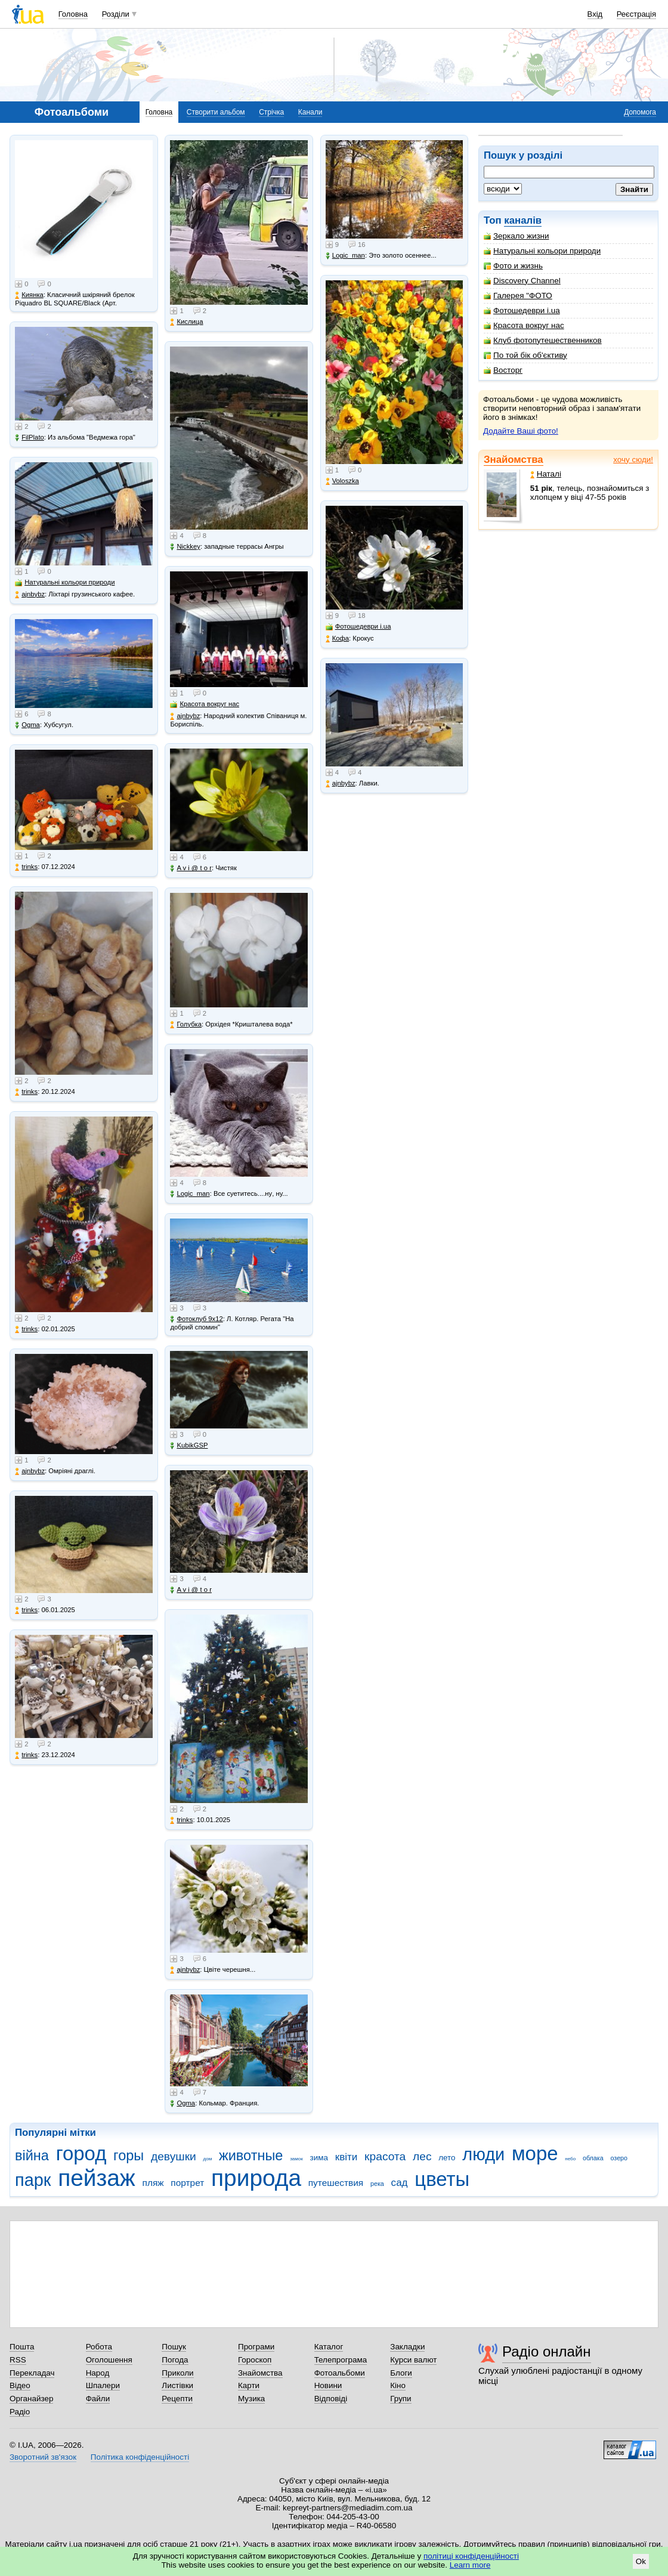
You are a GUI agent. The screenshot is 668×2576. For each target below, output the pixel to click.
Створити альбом (216, 112)
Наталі (545, 473)
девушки (173, 2156)
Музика (251, 2398)
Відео (20, 2385)
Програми (256, 2346)
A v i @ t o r (190, 868)
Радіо (20, 2411)
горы (128, 2155)
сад (399, 2182)
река (377, 2183)
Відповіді (331, 2398)
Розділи (115, 14)
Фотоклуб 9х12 (196, 1319)
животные (251, 2155)
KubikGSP (189, 1445)
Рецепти (177, 2398)
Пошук (174, 2346)
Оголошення (109, 2359)
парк (33, 2180)
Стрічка (271, 112)
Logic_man (189, 1194)
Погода (175, 2359)
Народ (98, 2372)
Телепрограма (340, 2359)
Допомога (640, 112)
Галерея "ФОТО (518, 295)
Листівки (177, 2385)
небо (570, 2158)
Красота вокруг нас (524, 325)
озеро (618, 2157)
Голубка (186, 1024)
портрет (187, 2183)
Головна (73, 14)
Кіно (398, 2385)
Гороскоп (254, 2359)
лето (446, 2157)
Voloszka (342, 481)
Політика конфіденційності (140, 2457)
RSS (18, 2359)
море (535, 2153)
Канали (310, 112)
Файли (98, 2398)
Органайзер (31, 2398)
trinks (26, 867)
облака (593, 2157)
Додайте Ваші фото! (520, 430)
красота (385, 2156)
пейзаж (96, 2178)
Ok (641, 2561)
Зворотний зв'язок (43, 2457)
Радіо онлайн (546, 2351)
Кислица (186, 322)
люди (483, 2154)
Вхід (595, 14)
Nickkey (185, 547)
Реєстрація (636, 14)
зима (319, 2157)
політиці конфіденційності (471, 2556)
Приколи (177, 2372)
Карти (248, 2385)
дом (207, 2158)
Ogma (27, 725)
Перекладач (32, 2372)
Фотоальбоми (339, 2372)
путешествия (336, 2183)
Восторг (503, 370)
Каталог (329, 2346)
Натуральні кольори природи (542, 250)
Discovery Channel (522, 280)
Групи (400, 2398)
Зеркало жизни (516, 235)
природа (256, 2178)
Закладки (407, 2346)
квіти (346, 2157)
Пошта (22, 2346)
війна (32, 2155)
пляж (153, 2183)
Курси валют (413, 2359)
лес (422, 2156)
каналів (523, 220)
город (81, 2153)
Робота (99, 2346)
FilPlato (29, 437)
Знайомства (513, 459)
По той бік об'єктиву (525, 355)
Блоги (401, 2372)
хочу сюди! (633, 459)
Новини (328, 2385)
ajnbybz (30, 594)
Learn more (470, 2564)
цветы (442, 2179)
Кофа (337, 638)
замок (296, 2158)
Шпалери (103, 2385)
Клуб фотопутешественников (543, 340)
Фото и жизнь (513, 265)
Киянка (29, 295)
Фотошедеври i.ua (522, 310)
